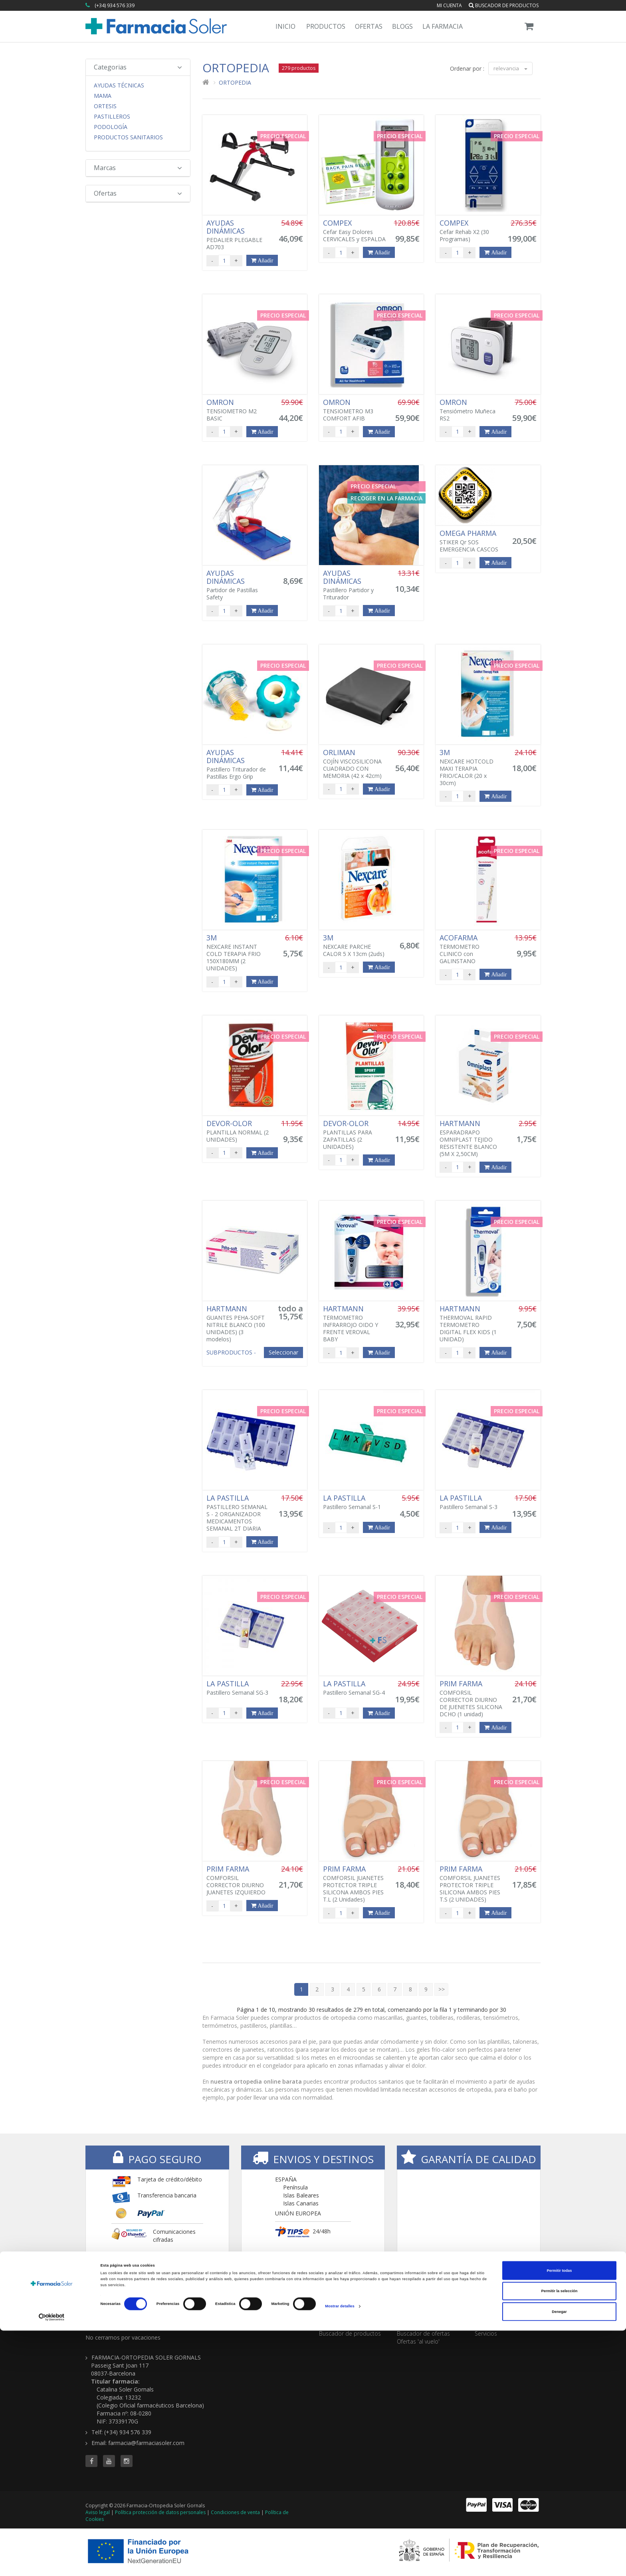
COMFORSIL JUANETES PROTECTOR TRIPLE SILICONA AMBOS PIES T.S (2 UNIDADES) (471, 1884)
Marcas (138, 167)
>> (441, 1989)
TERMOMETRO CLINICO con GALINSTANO (471, 949)
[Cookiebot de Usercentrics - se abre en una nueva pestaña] (52, 2562)
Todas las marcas (342, 2325)
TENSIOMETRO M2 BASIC (237, 410)
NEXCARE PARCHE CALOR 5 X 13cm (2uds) (354, 946)
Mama (102, 95)
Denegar (559, 2557)
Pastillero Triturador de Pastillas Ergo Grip (237, 764)
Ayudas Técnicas (119, 85)
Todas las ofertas (419, 2325)
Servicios (486, 2333)
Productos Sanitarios (128, 137)
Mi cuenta (449, 5)
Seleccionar (283, 1352)
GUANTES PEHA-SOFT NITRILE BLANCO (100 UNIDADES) (237, 1324)
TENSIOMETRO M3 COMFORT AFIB (354, 410)
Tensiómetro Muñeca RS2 (471, 410)
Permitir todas (559, 2516)
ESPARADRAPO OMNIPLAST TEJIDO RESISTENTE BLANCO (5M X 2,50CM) (471, 1138)
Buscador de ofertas (423, 2333)
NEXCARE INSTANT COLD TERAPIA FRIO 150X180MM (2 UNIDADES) (237, 953)
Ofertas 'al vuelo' (418, 2341)
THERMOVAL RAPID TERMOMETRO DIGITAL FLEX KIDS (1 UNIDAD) (471, 1324)
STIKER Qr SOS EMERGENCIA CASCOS (471, 541)
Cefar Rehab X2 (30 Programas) (471, 231)
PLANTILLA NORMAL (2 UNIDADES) (237, 1131)
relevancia (510, 68)
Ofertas (368, 26)
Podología (110, 127)
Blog (480, 2325)
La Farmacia (442, 26)
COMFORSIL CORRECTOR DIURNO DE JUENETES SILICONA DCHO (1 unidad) (471, 1699)
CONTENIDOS (496, 2313)
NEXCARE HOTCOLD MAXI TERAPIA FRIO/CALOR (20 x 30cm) (471, 767)
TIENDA (331, 2313)
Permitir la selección (559, 2536)
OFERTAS (410, 2313)
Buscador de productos (504, 5)
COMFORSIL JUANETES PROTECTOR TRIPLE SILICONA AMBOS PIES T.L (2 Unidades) (354, 1884)
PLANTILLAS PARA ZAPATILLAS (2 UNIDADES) (354, 1134)
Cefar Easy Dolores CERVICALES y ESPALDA (354, 231)
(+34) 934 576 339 (115, 5)
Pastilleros (112, 116)
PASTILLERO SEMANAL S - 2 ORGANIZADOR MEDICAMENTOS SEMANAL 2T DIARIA (237, 1513)
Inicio (285, 26)
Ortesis (105, 106)
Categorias (138, 67)
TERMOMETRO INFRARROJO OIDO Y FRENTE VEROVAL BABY (354, 1324)
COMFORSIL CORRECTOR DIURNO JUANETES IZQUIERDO (237, 1880)
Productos (325, 26)
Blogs (402, 26)
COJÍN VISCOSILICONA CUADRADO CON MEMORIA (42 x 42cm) (354, 763)
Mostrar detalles (339, 2552)
